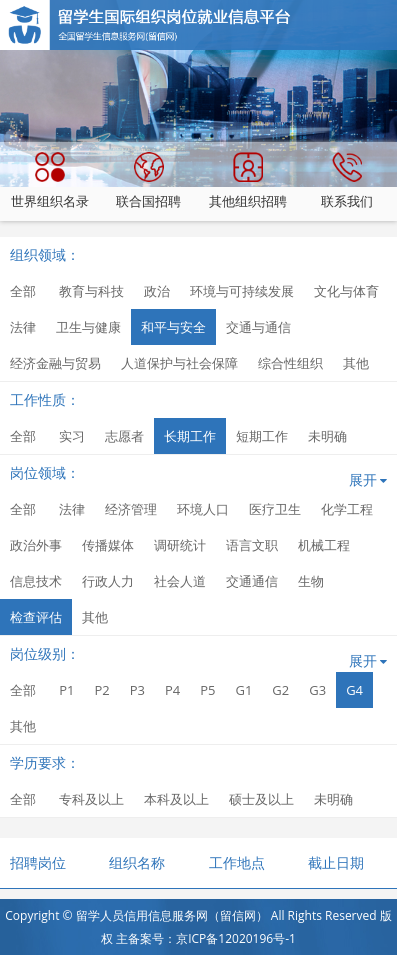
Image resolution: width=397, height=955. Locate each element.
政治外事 (36, 545)
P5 (207, 690)
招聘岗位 (38, 862)
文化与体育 (346, 291)
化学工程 (347, 509)
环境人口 (203, 509)
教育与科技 (91, 291)
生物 (311, 581)
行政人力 (108, 581)
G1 (243, 690)
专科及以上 (91, 799)
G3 (317, 690)
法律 (23, 327)
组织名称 (137, 862)
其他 (356, 363)
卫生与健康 (88, 327)
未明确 (327, 436)
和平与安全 (173, 327)
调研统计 (180, 545)
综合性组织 (290, 363)
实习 (72, 436)
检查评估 (36, 617)
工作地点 (237, 862)
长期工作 (190, 436)
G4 (354, 690)
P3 (137, 690)
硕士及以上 (261, 799)
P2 (101, 690)
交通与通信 (258, 327)
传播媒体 (108, 545)
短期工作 (262, 436)
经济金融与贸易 (55, 363)
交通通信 (252, 581)
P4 (172, 690)
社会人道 (180, 581)
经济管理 (131, 509)
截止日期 (336, 862)
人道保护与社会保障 (179, 363)
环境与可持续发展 (242, 291)
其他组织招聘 (248, 181)
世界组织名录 (50, 181)
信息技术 (36, 581)
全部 (23, 291)
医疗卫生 (275, 509)
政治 (157, 291)
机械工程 (324, 545)
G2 (280, 690)
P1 (66, 690)
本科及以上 (176, 799)
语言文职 (252, 545)
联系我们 (347, 181)
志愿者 (124, 436)
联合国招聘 (148, 181)
